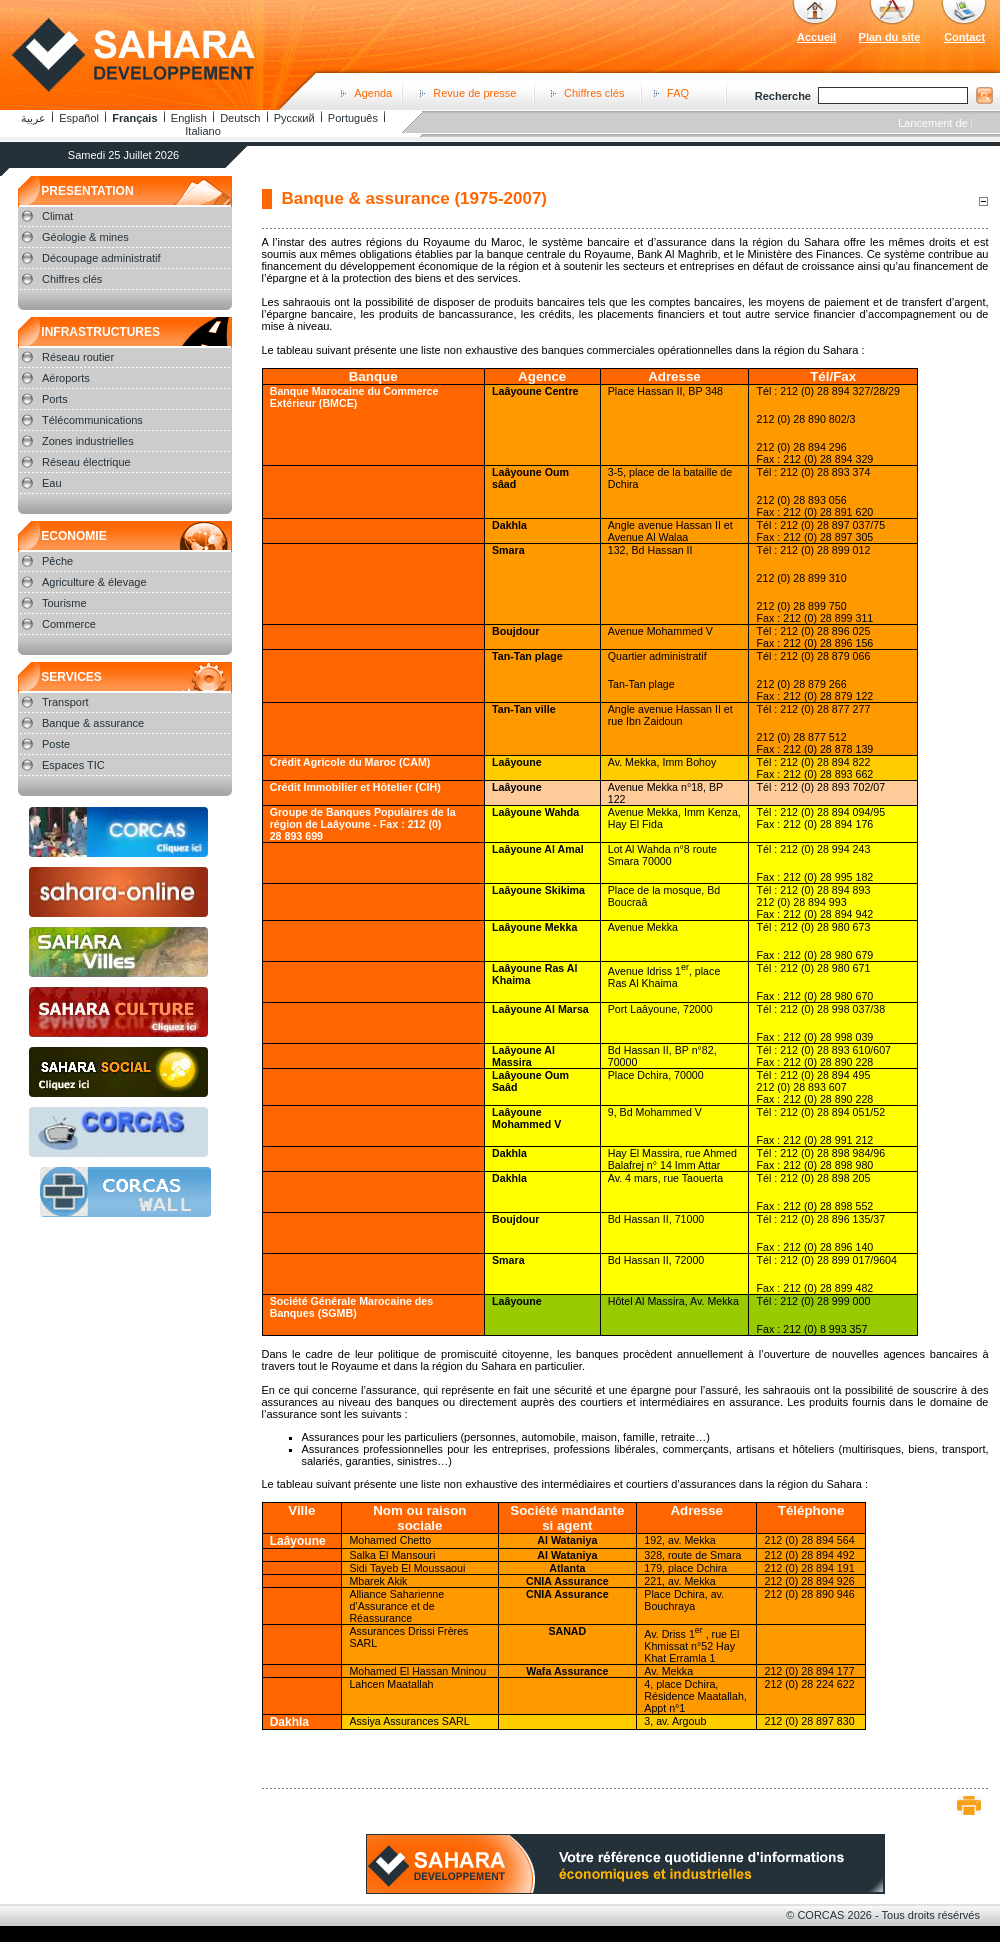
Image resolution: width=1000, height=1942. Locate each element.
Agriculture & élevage (94, 582)
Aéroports (66, 378)
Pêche (57, 561)
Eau (52, 483)
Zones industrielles (88, 441)
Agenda (373, 93)
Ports (55, 399)
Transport (65, 702)
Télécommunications (92, 420)
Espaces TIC (73, 765)
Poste (56, 744)
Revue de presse (474, 93)
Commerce (69, 624)
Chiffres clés (594, 93)
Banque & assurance (93, 723)
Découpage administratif (101, 258)
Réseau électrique (86, 462)
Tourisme (64, 603)
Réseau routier (78, 357)
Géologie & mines (85, 237)
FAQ (678, 93)
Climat (57, 216)
